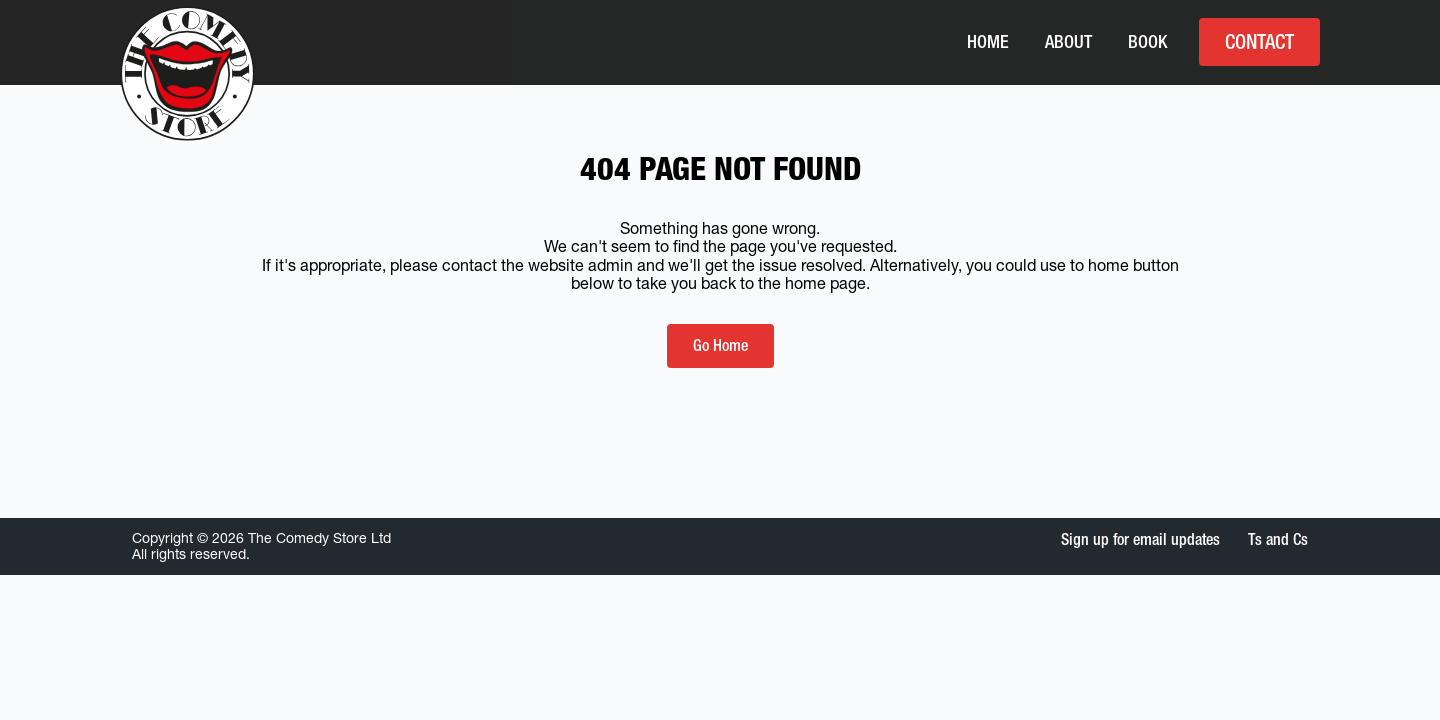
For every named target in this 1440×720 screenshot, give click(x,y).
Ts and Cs (1278, 539)
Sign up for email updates (1140, 539)
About (1068, 41)
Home (988, 41)
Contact (1259, 41)
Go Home (720, 345)
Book (1147, 41)
